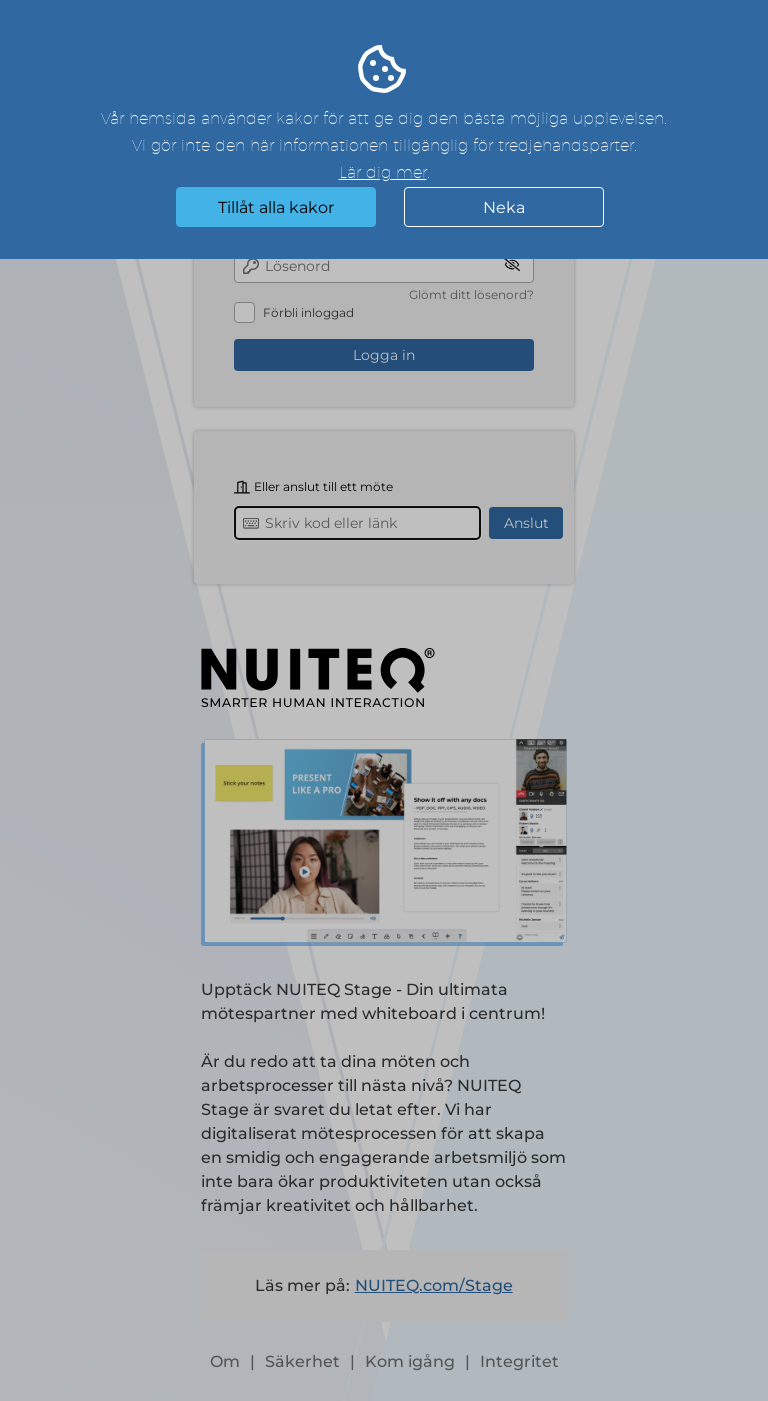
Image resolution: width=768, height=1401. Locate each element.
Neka (504, 207)
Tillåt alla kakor (276, 207)
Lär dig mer (383, 173)
